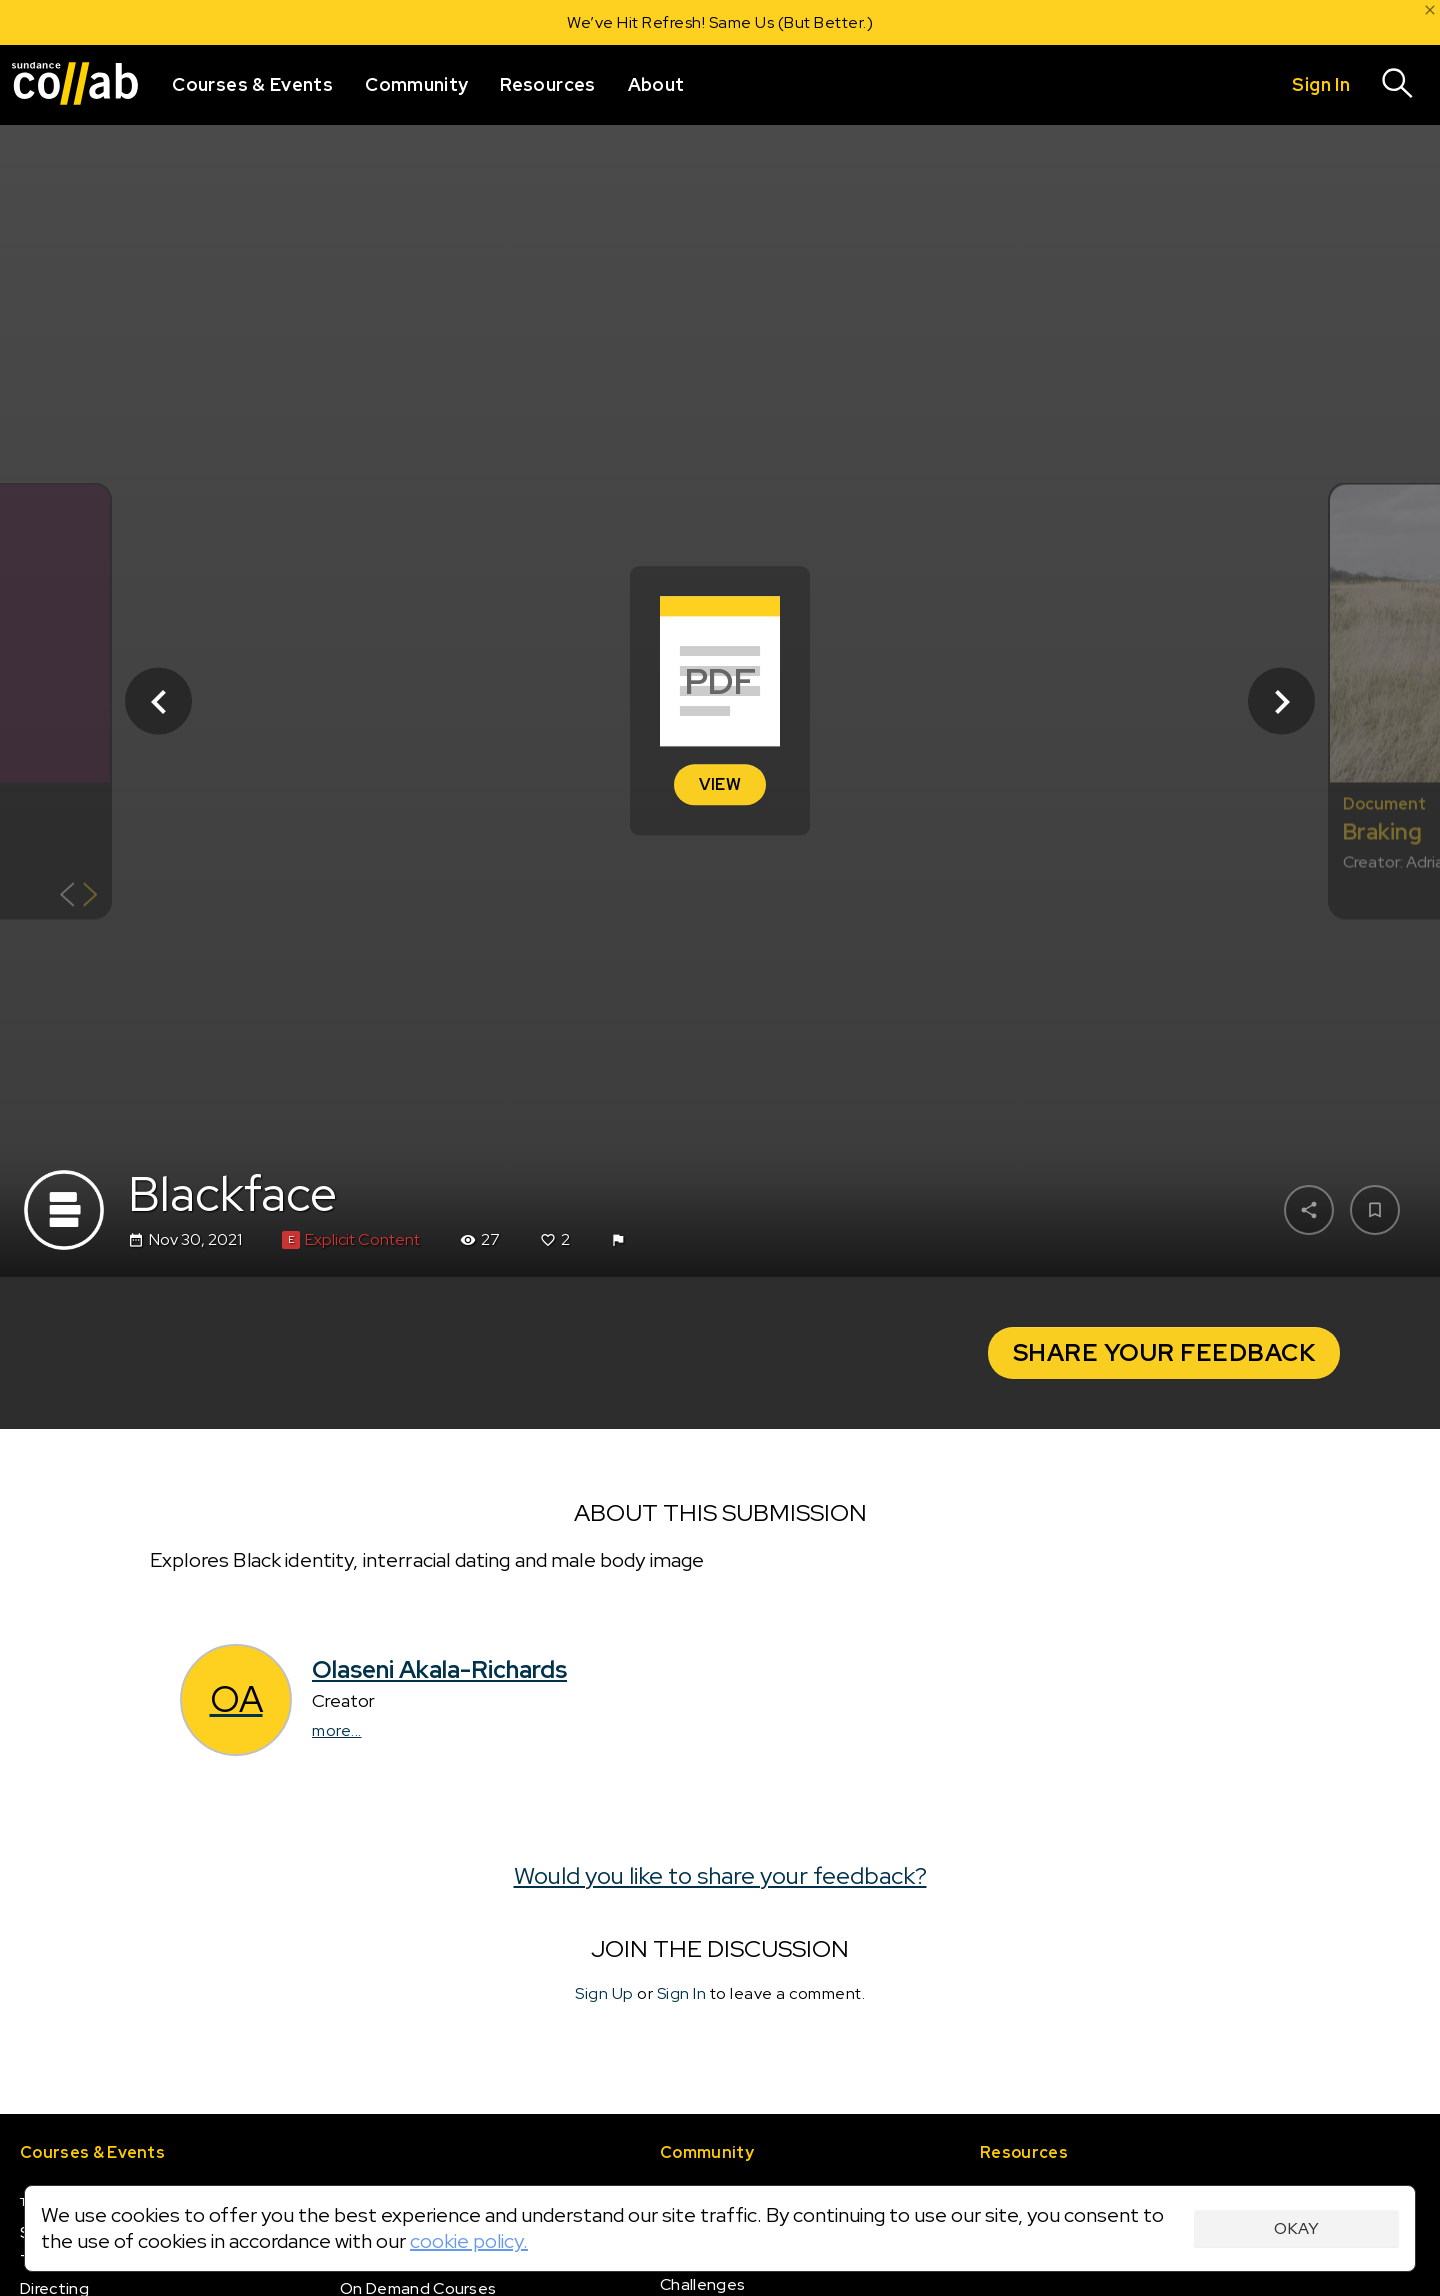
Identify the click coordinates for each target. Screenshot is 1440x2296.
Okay (1296, 2228)
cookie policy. (469, 2241)
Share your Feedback (1164, 1352)
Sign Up (604, 1993)
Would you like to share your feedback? (720, 1874)
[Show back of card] (78, 897)
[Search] (1398, 85)
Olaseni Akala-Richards (439, 1669)
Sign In (682, 1993)
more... (337, 1730)
